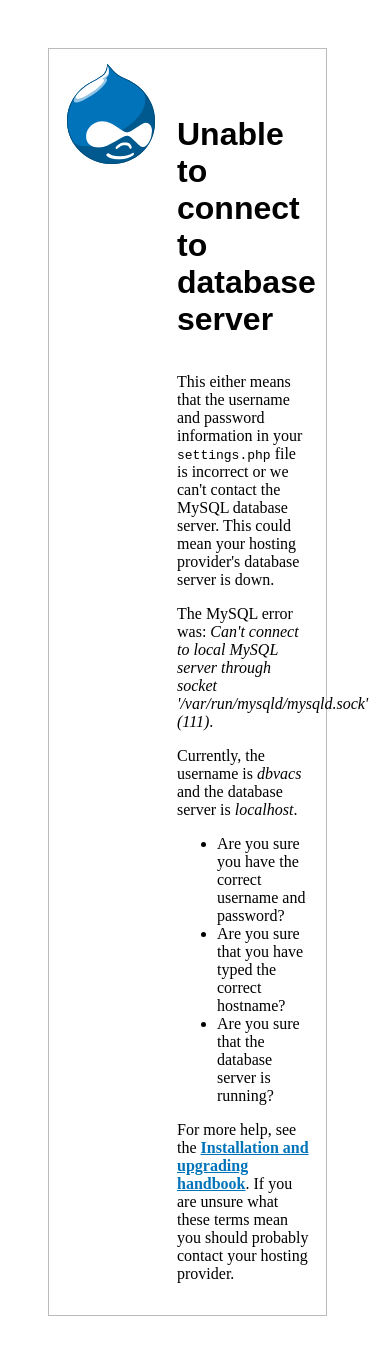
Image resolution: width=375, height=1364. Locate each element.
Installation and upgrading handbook (243, 1165)
